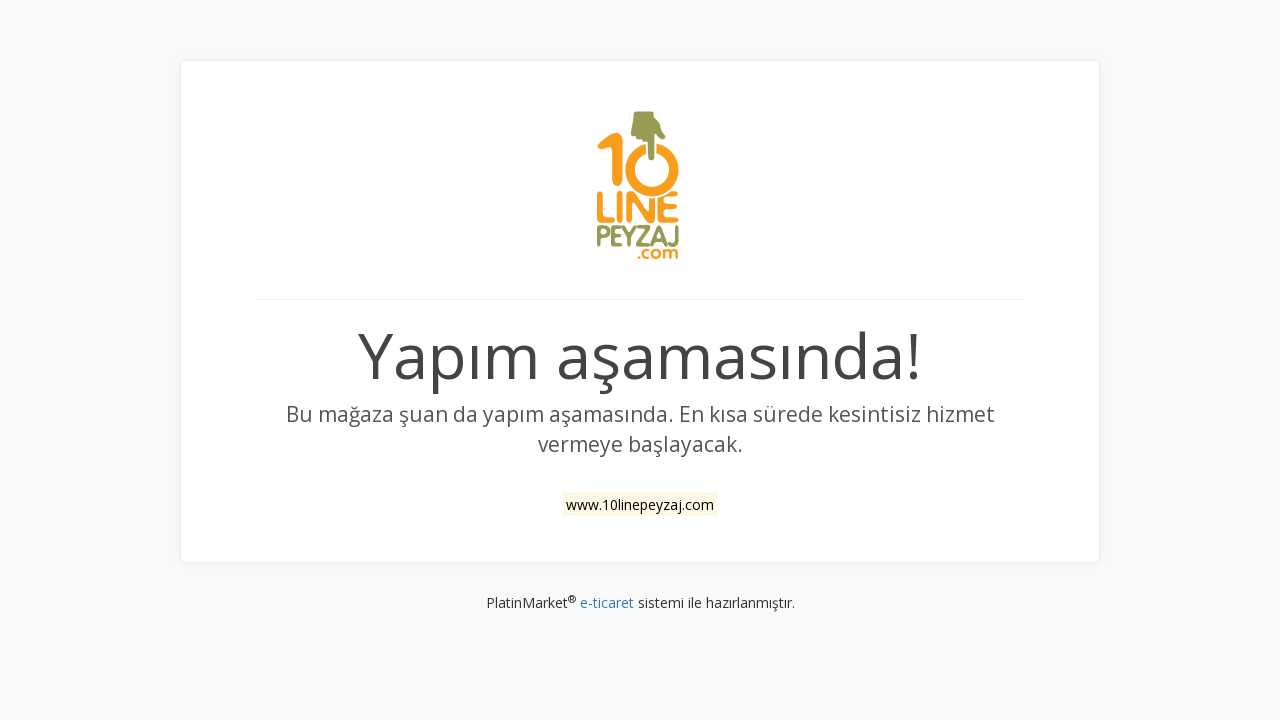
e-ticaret (607, 602)
